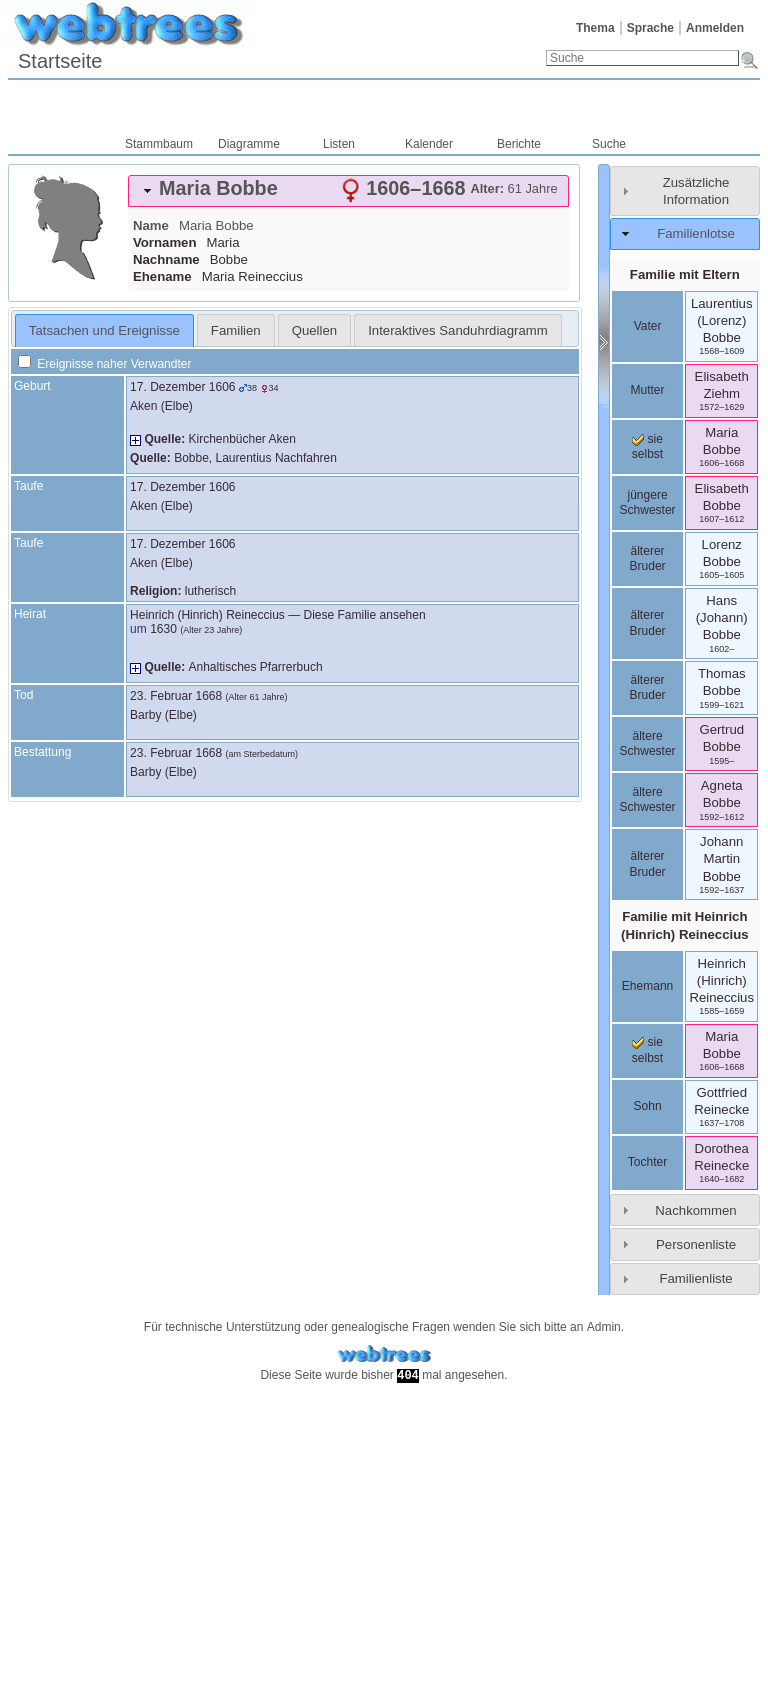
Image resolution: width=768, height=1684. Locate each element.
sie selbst (647, 447)
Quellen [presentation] (314, 330)
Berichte (519, 144)
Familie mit (685, 925)
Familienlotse (696, 233)
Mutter (648, 390)
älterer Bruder (648, 559)
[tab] (348, 191)
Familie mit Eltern (685, 274)
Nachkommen (695, 1210)
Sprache (650, 28)
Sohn (648, 1106)
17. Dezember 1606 (182, 387)
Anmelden (715, 28)
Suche (609, 144)
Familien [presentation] (236, 330)
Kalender (429, 144)
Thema (595, 28)
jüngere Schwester (648, 503)
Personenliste (696, 1244)
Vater (648, 326)
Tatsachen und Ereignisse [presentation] (104, 330)
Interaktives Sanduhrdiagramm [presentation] (458, 330)
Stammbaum (159, 144)
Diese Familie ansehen (365, 615)
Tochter (647, 1162)
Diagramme (249, 144)
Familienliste (695, 1278)
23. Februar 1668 (176, 696)
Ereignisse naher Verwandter (104, 364)
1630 (163, 629)
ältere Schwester (648, 744)
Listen (339, 144)
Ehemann (647, 986)
